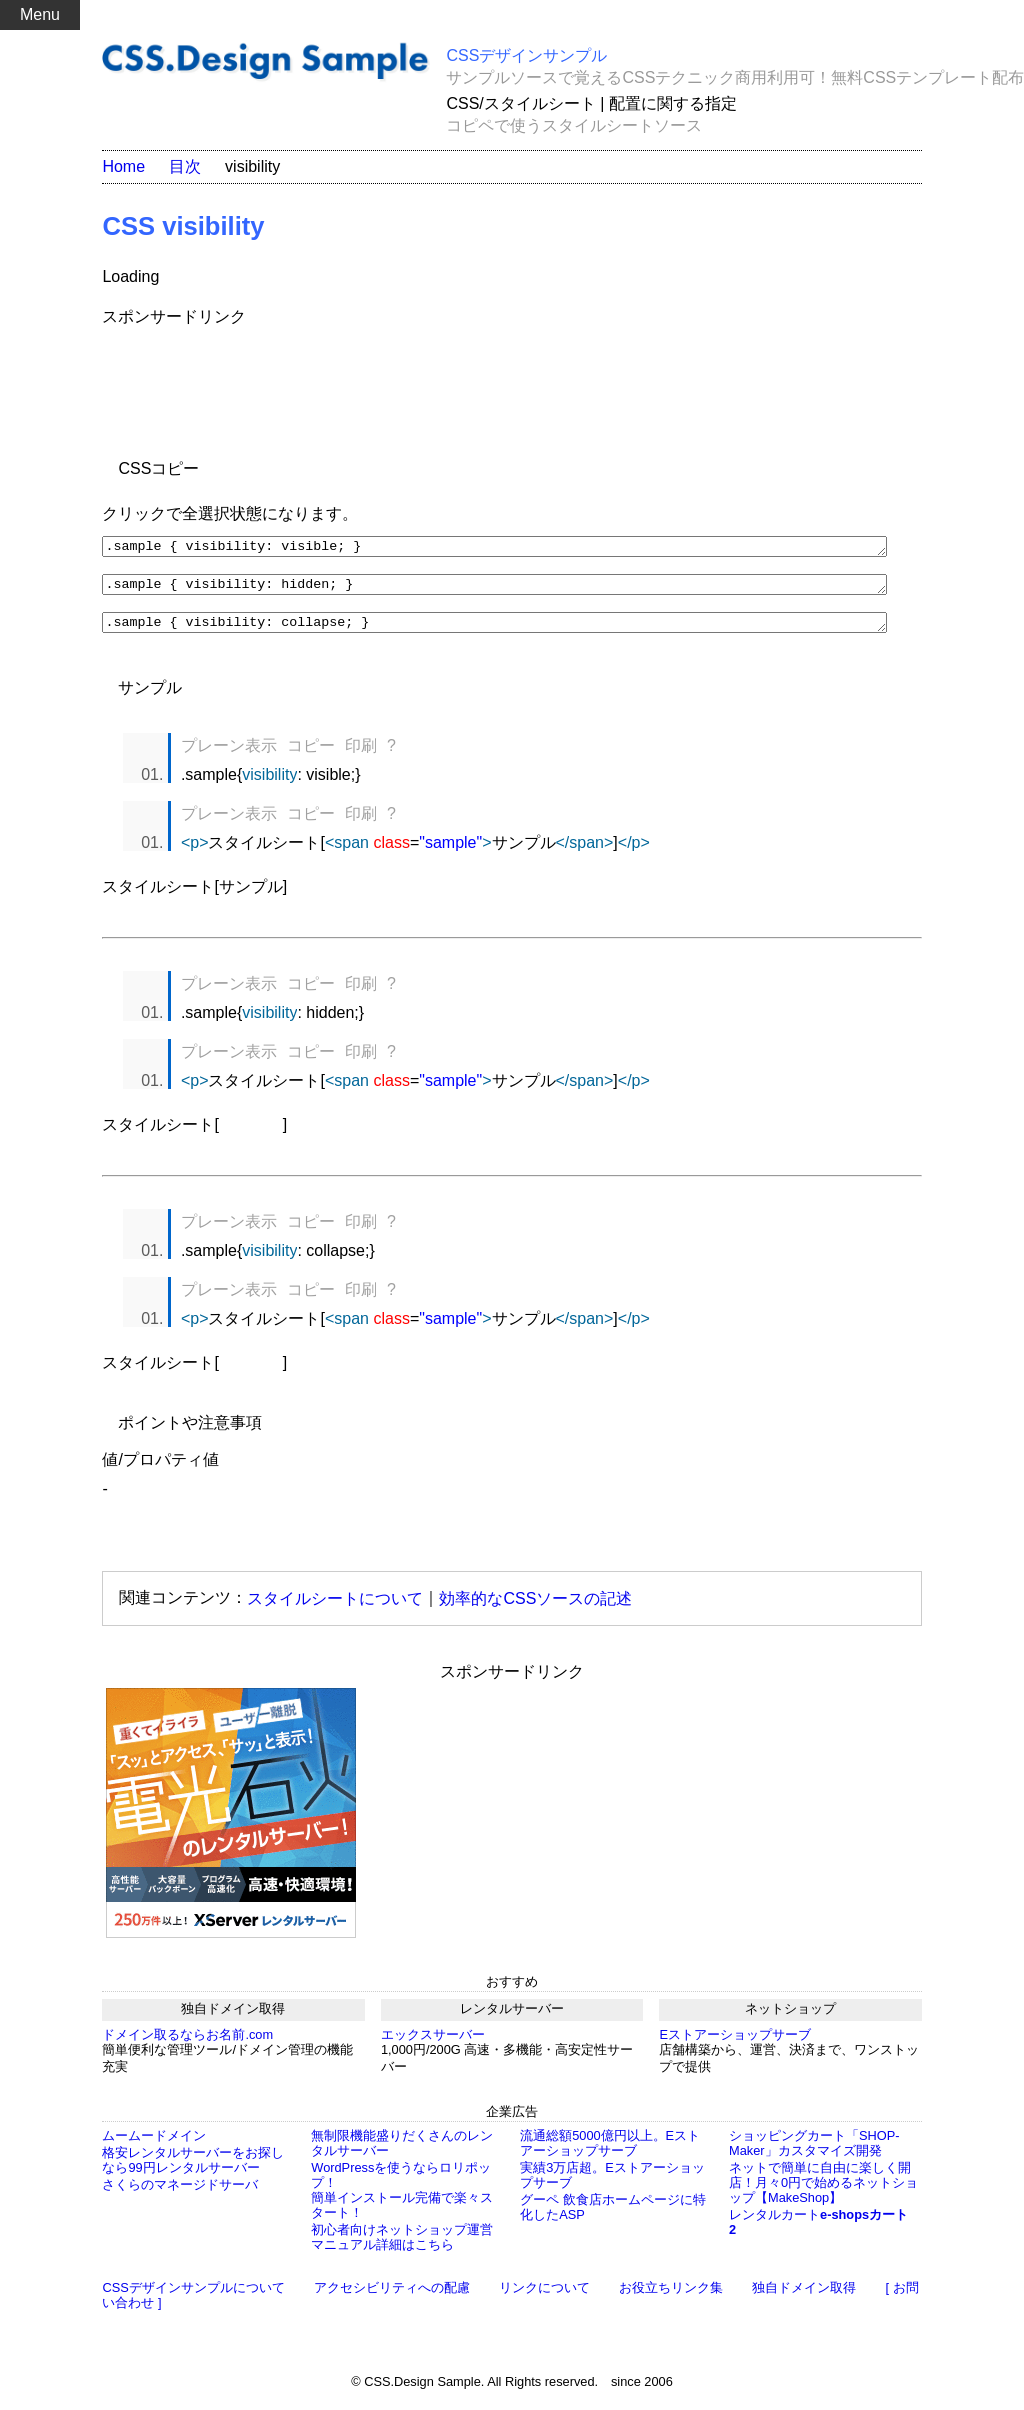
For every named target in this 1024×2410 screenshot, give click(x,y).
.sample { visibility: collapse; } (494, 630)
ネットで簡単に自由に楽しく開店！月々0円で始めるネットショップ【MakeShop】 (823, 2191)
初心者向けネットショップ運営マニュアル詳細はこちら (402, 2246)
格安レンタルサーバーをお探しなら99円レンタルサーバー (193, 2169)
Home (123, 166)
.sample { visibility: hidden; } (494, 589)
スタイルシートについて (335, 1606)
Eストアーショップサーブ (735, 2043)
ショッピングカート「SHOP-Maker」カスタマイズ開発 (814, 2152)
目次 (185, 166)
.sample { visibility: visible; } (494, 548)
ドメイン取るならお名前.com (187, 2043)
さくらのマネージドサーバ (180, 2193)
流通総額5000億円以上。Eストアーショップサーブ (610, 2152)
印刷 (361, 754)
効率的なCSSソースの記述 (535, 1606)
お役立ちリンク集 (671, 2296)
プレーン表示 (229, 754)
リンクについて (544, 2296)
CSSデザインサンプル (526, 55)
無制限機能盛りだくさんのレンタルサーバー (402, 2152)
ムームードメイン (154, 2144)
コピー (311, 754)
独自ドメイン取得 (804, 2296)
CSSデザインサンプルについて (193, 2296)
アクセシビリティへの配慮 (392, 2296)
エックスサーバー (433, 2043)
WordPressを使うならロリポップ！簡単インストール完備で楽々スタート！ (402, 2199)
